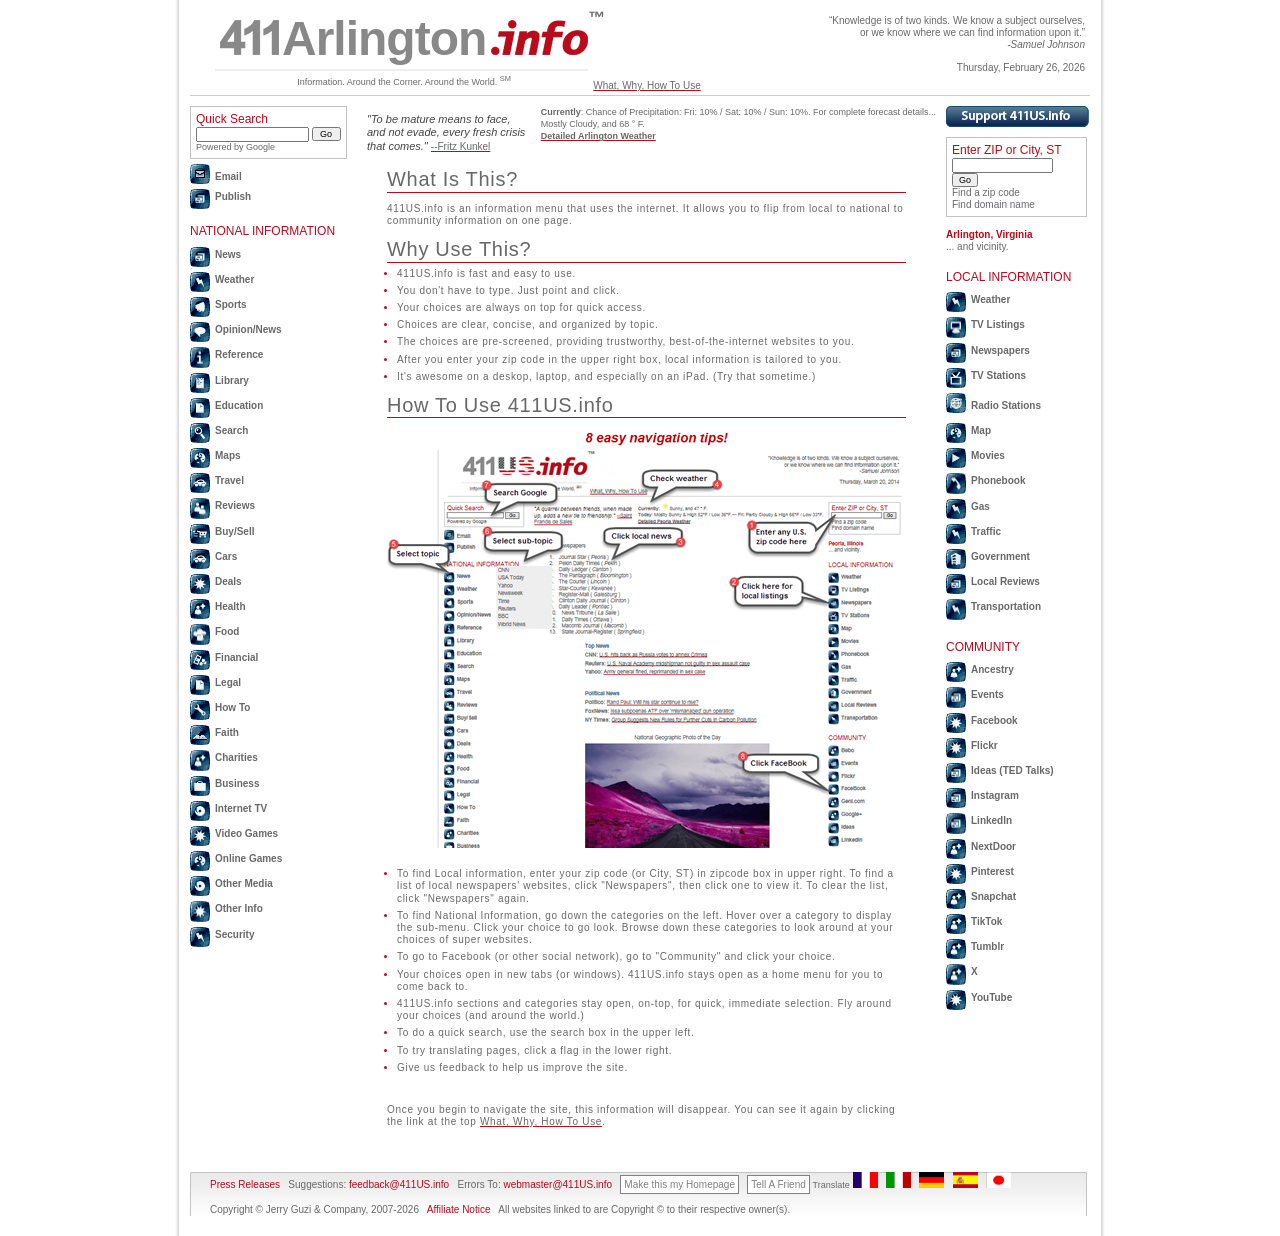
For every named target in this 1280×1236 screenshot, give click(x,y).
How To (232, 707)
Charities (236, 757)
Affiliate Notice (459, 1209)
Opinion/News (248, 329)
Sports (231, 304)
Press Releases (245, 1184)
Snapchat (993, 896)
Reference (239, 354)
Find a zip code (986, 192)
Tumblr (987, 946)
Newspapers (1000, 350)
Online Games (248, 858)
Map (981, 430)
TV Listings (998, 324)
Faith (227, 732)
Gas (980, 506)
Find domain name (993, 204)
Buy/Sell (234, 531)
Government (1000, 556)
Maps (228, 455)
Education (239, 405)
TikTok (986, 921)
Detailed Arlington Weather (598, 136)
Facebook (994, 720)
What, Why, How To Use (646, 85)
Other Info (239, 908)
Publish (233, 196)
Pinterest (992, 871)
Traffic (986, 531)
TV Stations (998, 375)
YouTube (991, 997)
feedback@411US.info (397, 1184)
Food (227, 631)
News (228, 254)
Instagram (995, 795)
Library (232, 380)
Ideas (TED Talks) (1012, 770)
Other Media (244, 883)
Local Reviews (1005, 581)
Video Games (246, 833)
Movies (988, 455)
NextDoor (993, 846)
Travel (229, 480)
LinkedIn (991, 820)
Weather (234, 279)
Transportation (1006, 606)
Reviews (235, 505)
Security (234, 934)
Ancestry (992, 669)
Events (987, 694)
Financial (236, 657)
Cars (226, 556)
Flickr (984, 745)
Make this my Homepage (679, 1184)
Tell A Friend (778, 1184)
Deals (228, 581)
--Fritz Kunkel (460, 146)
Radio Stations (1006, 405)
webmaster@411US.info (557, 1184)
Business (237, 783)
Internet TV (241, 808)
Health (230, 606)
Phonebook (998, 480)
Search (231, 430)
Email (228, 176)
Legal (228, 682)
